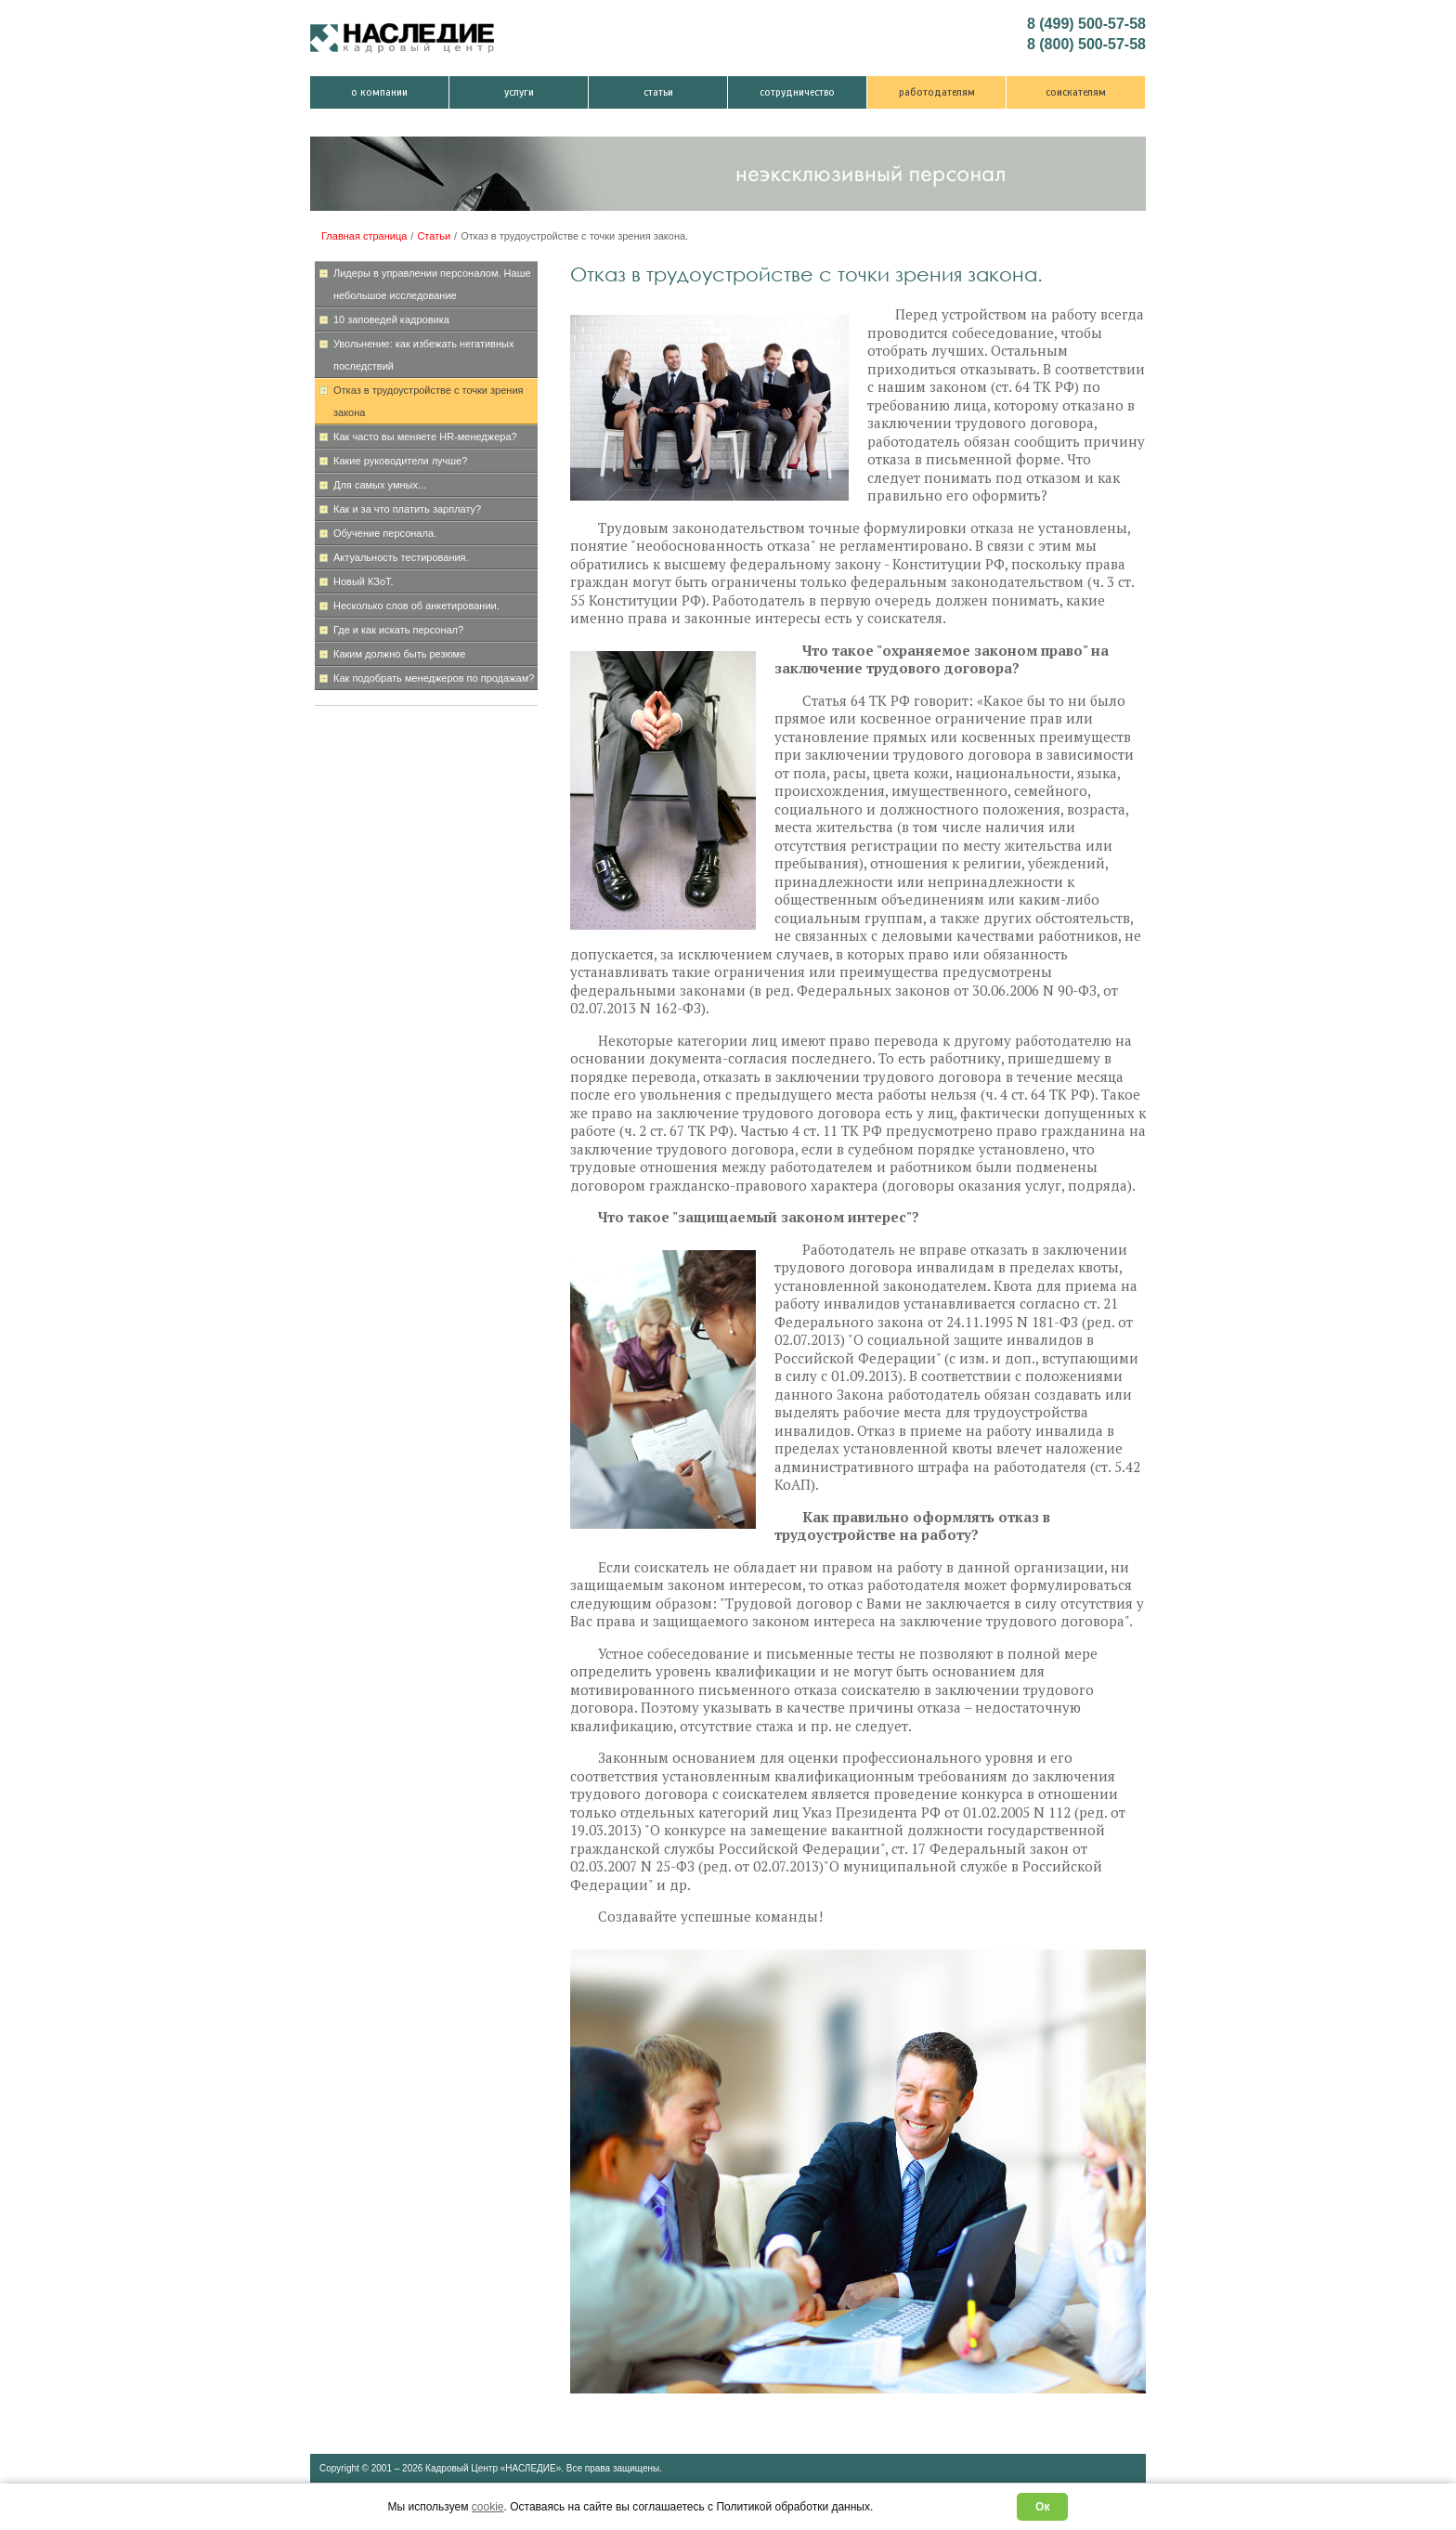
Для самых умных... (379, 484)
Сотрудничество (797, 91)
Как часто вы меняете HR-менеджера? (425, 436)
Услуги (519, 91)
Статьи (658, 91)
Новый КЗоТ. (363, 581)
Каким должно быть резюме (399, 653)
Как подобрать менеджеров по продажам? (433, 678)
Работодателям (937, 91)
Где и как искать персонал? (398, 629)
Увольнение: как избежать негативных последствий (423, 355)
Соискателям (1076, 91)
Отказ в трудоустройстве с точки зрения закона (428, 401)
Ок (1042, 2506)
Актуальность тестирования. (401, 557)
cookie (488, 2506)
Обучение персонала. (384, 533)
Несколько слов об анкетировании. (416, 605)
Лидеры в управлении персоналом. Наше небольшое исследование (432, 284)
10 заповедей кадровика (391, 319)
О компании (379, 91)
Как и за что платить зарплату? (407, 509)
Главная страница (364, 235)
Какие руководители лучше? (400, 460)
